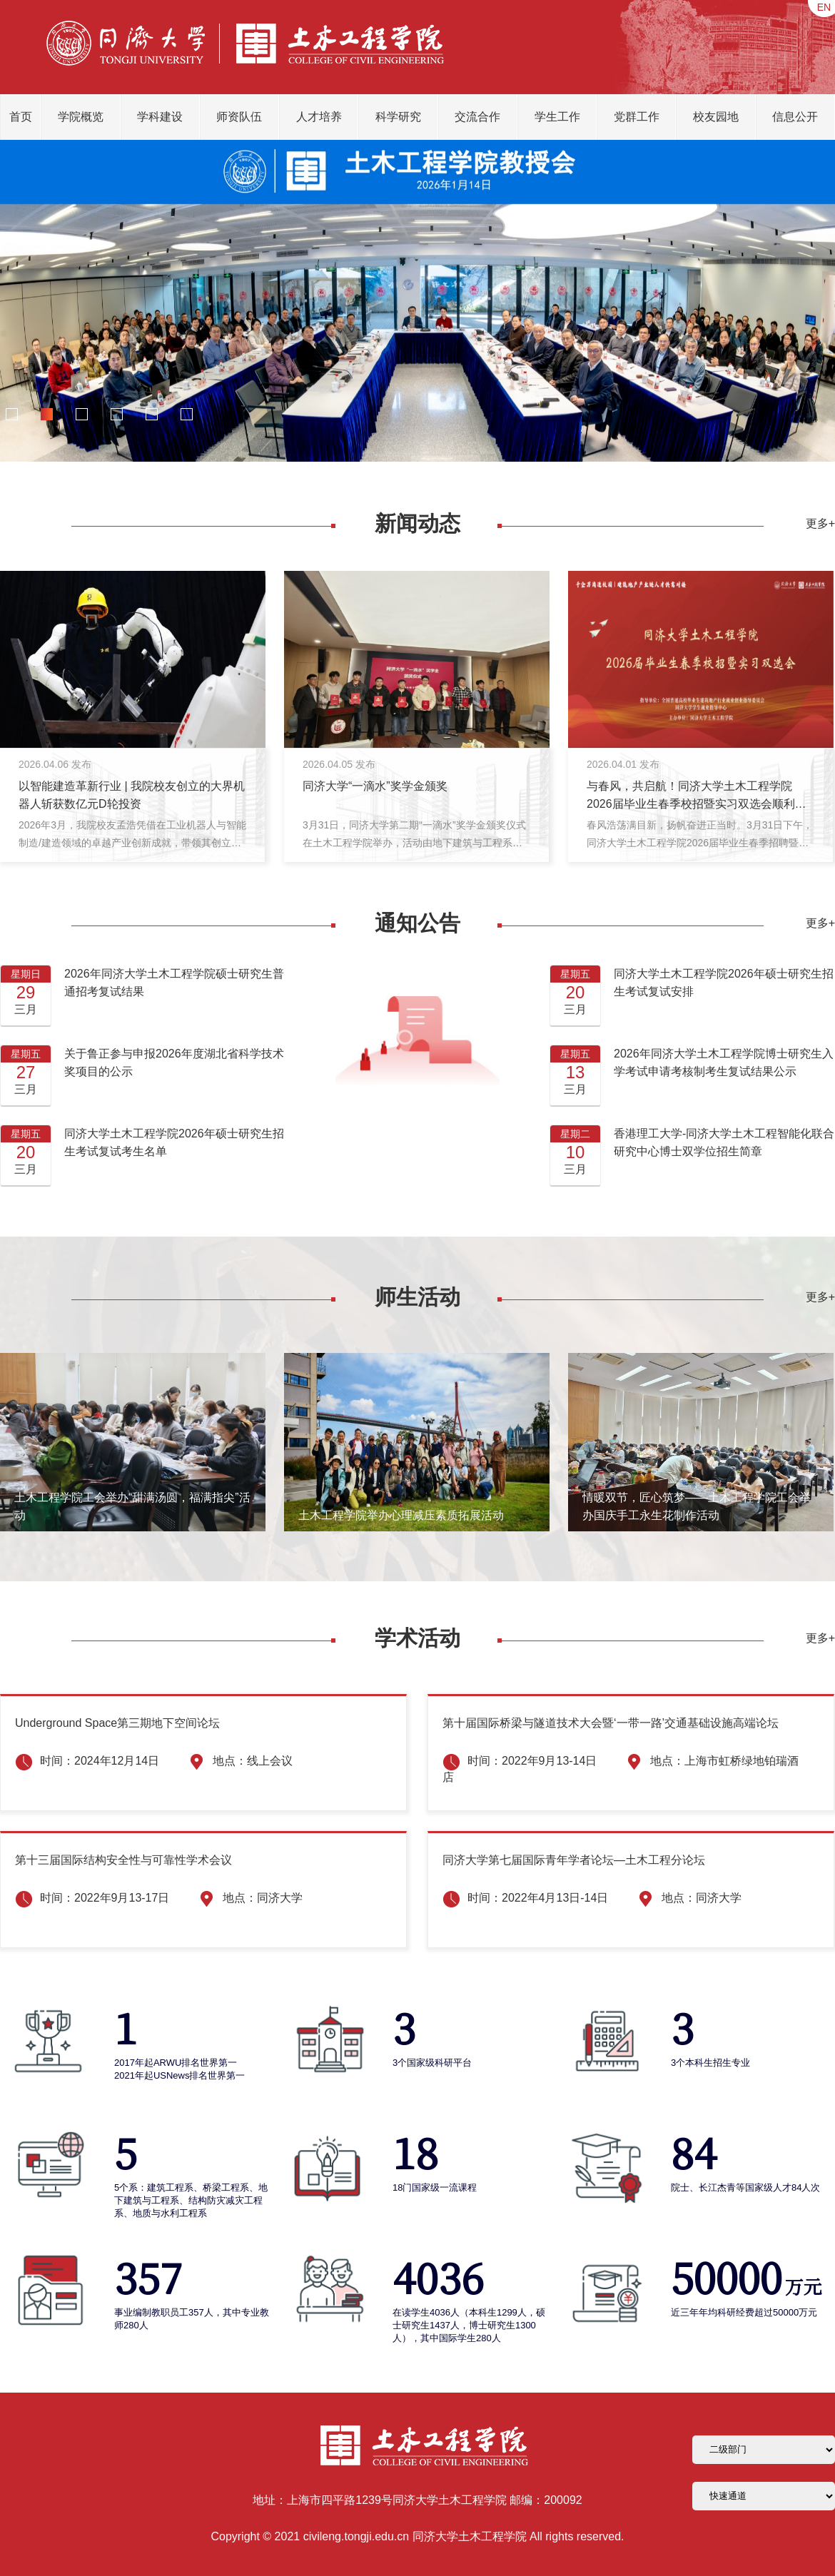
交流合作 (477, 117)
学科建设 (160, 117)
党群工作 (636, 117)
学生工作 (557, 117)
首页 (20, 117)
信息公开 (795, 117)
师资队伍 (239, 117)
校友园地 (716, 117)
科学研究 (398, 117)
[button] (11, 414)
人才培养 (319, 117)
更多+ (820, 523)
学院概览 (80, 117)
